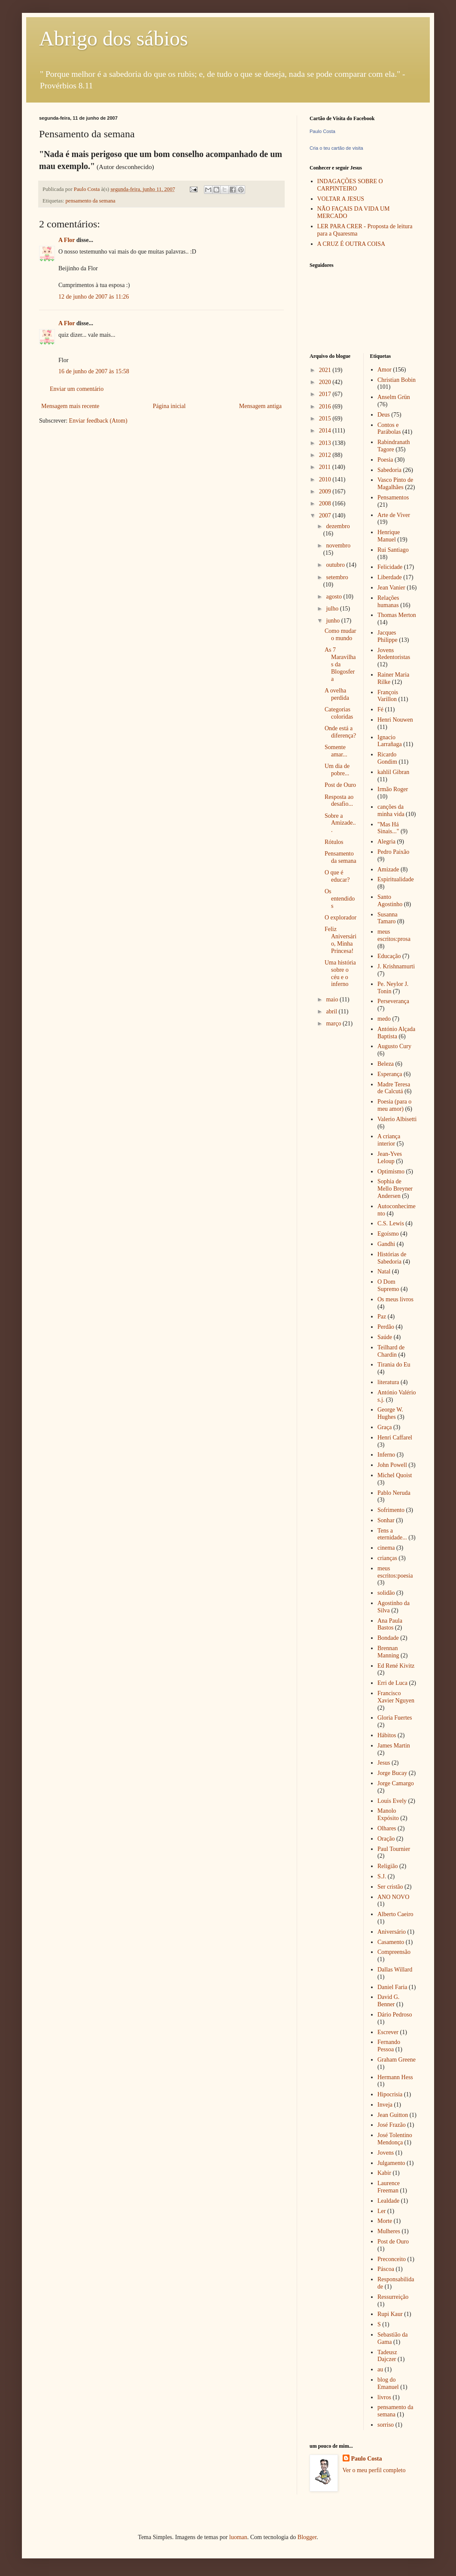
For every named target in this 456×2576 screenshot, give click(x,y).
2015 (326, 418)
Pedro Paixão (393, 852)
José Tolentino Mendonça (394, 2139)
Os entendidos (340, 898)
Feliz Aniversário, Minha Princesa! (340, 940)
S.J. (381, 1876)
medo (384, 1019)
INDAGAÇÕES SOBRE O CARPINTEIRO (350, 185)
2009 (326, 491)
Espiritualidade (395, 879)
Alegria (386, 841)
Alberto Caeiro (395, 1914)
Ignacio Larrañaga (389, 741)
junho (333, 620)
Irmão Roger (392, 789)
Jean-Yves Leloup (389, 1157)
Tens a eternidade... (392, 1534)
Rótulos (334, 842)
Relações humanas (388, 601)
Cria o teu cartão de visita (336, 148)
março (334, 1023)
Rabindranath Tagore (393, 446)
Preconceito (391, 2259)
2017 (326, 394)
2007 (326, 515)
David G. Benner (388, 2001)
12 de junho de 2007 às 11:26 (93, 296)
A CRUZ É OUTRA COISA (351, 244)
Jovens (385, 2153)
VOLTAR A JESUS (341, 199)
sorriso (385, 2425)
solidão (386, 1593)
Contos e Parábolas (389, 428)
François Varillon (387, 696)
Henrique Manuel (388, 536)
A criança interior (388, 1140)
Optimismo (390, 1171)
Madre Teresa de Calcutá (393, 1088)
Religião (387, 1866)
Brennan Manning (388, 1652)
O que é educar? (337, 876)
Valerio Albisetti (396, 1119)
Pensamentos (393, 497)
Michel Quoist (394, 1475)
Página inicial (169, 406)
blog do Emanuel (388, 2383)
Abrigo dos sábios (113, 38)
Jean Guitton (392, 2115)
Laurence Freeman (388, 2187)
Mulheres (388, 2231)
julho (333, 608)
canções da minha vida (390, 810)
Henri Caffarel (394, 1437)
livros (384, 2397)
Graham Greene (396, 2059)
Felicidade (389, 567)
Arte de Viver (393, 515)
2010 (326, 479)
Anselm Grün (393, 397)
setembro (337, 577)
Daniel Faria (392, 1987)
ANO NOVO (393, 1897)
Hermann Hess (395, 2077)
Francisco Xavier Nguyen (395, 1697)
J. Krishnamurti (396, 966)
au (380, 2369)
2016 (326, 406)
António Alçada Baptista (396, 1033)
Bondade (388, 1638)
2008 (326, 503)
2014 (326, 430)
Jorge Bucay (392, 1773)
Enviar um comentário (76, 389)
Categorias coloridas (339, 713)
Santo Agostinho (389, 900)
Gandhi (386, 1244)
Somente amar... (336, 751)
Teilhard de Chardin (390, 1351)
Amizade (388, 869)
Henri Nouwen (395, 720)
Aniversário (391, 1932)
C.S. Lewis (390, 1223)
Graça (384, 1427)
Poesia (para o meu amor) (394, 1105)
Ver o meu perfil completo (374, 2470)
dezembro (338, 526)
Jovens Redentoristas (393, 654)
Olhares (386, 1828)
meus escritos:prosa (393, 935)
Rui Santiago (393, 550)
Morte (384, 2221)
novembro (338, 545)
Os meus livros (395, 1299)
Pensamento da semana (340, 857)
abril (332, 1011)
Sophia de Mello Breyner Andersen (395, 1188)
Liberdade (389, 577)
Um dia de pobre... (337, 770)
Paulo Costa (322, 131)
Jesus (383, 1763)
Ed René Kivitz (395, 1666)
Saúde (384, 1337)
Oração (386, 1838)
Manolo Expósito (388, 1814)
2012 (326, 455)
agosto (334, 596)
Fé (380, 709)
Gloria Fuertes (394, 1717)
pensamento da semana (91, 201)
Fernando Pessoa (388, 2046)
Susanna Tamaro (387, 918)
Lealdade (388, 2201)
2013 (326, 443)
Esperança (389, 1074)
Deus (383, 414)
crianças (387, 1558)
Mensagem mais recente (70, 406)
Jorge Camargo (395, 1783)
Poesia (385, 460)
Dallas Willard (394, 1969)
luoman (238, 2537)
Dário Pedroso (394, 2014)
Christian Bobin (396, 380)
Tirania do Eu (393, 1364)
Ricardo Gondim (387, 758)
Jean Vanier (391, 587)
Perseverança (393, 1001)
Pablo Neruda (393, 1493)
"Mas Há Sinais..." (388, 828)
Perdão (385, 1327)
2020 (326, 382)
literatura (388, 1382)
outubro (336, 565)
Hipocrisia (389, 2094)
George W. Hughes (390, 1413)
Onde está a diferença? (340, 732)
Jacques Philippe (387, 636)
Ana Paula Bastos (389, 1624)
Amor (384, 369)
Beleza (385, 1064)
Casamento (390, 1942)
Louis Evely (392, 1801)
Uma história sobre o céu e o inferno (340, 973)
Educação (389, 956)
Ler (381, 2211)
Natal (383, 1271)
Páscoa (385, 2269)
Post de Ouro (340, 785)
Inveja (384, 2104)
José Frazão (391, 2125)
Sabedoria (389, 470)
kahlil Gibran (393, 772)
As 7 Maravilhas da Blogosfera (340, 664)
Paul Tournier (393, 1849)
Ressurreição (392, 2297)
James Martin (393, 1745)
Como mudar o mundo (340, 634)
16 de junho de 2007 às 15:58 (93, 371)
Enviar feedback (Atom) (98, 420)
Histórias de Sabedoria (391, 1258)
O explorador (340, 917)
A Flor (66, 240)
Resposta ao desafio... (339, 800)
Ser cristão (390, 1887)
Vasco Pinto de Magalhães (395, 483)
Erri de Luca (392, 1683)
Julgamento (391, 2163)
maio (333, 999)
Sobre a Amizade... (340, 823)
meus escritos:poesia (395, 1572)
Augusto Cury (394, 1046)
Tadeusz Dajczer (387, 2356)
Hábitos (386, 1735)
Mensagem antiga (260, 406)
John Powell (392, 1465)
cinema (386, 1548)
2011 (325, 467)
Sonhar (386, 1520)
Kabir (384, 2173)
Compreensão (393, 1952)
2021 (326, 370)
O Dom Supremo (388, 1285)
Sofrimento (390, 1510)
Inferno (386, 1454)
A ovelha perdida (337, 694)
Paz (381, 1316)
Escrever (387, 2032)
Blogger (307, 2537)
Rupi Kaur (390, 2314)
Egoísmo (388, 1234)
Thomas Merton (396, 615)
